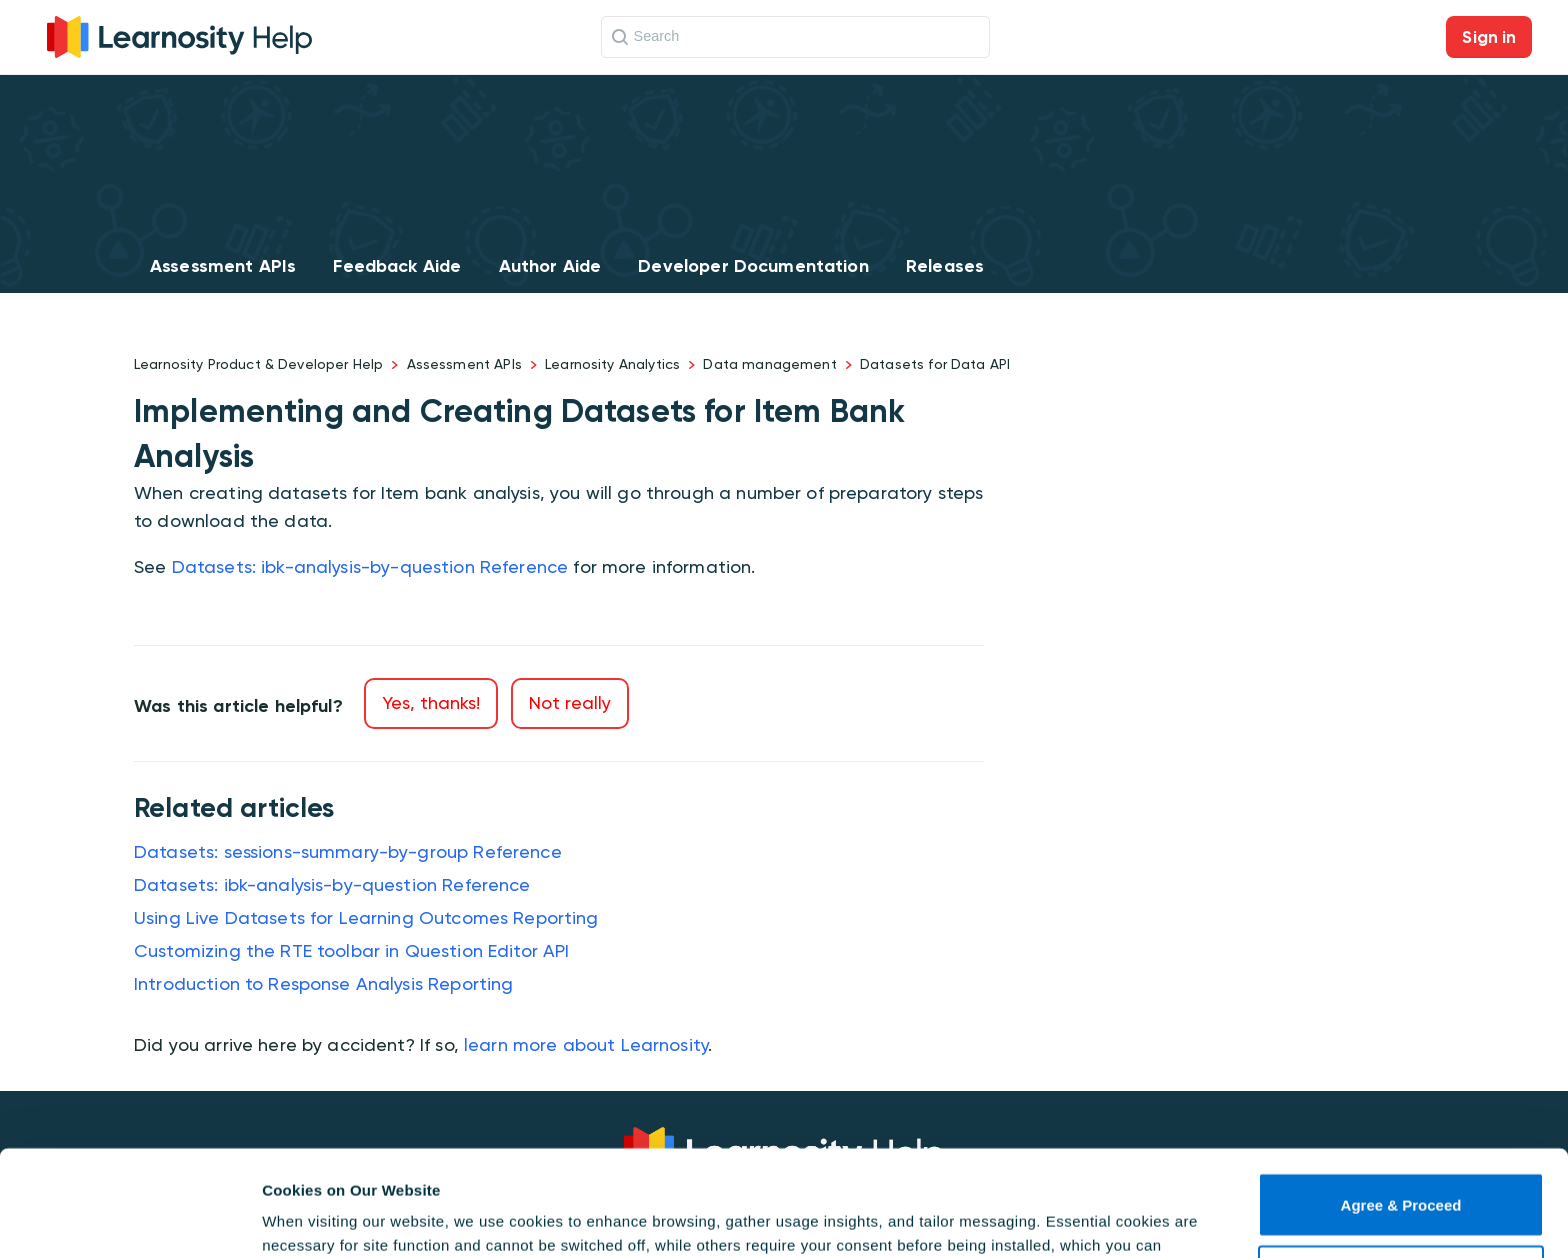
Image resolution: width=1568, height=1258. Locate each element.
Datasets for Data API (935, 364)
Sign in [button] (1489, 37)
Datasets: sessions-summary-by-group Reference (348, 851)
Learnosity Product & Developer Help (258, 364)
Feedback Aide (397, 266)
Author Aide (550, 266)
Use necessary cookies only (1401, 1171)
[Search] (795, 37)
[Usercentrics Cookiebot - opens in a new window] (129, 1219)
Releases (945, 266)
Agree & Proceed (1401, 1099)
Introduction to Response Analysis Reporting (323, 983)
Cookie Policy (1096, 1163)
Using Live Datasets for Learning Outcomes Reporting (366, 917)
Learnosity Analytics (612, 364)
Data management (769, 364)
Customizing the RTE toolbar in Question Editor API (352, 950)
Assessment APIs (223, 266)
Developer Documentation (753, 266)
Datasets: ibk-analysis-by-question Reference (370, 566)
